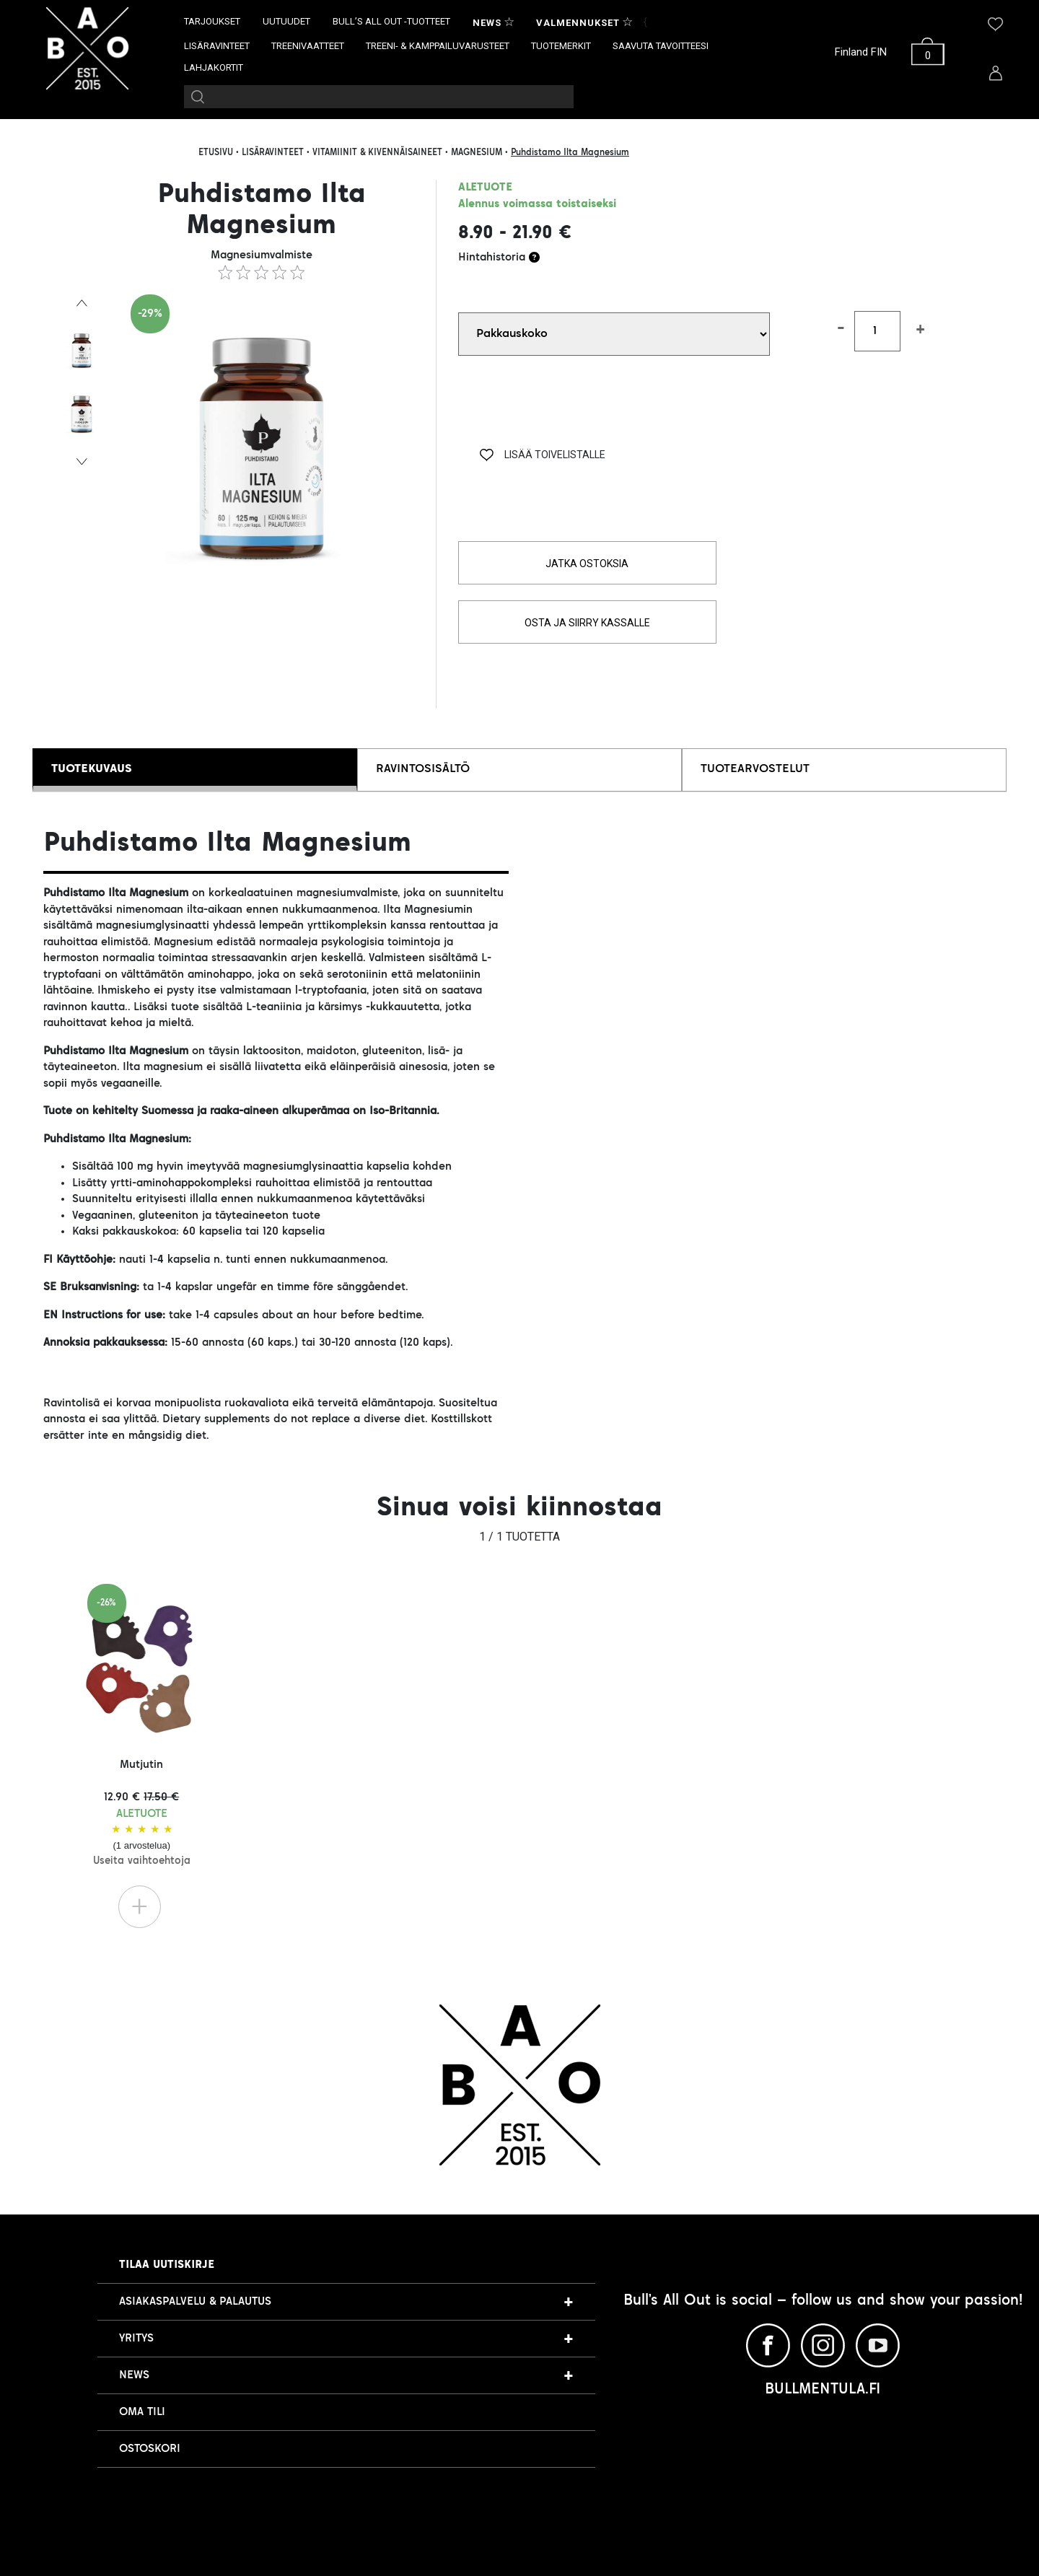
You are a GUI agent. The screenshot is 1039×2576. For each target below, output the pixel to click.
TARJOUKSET (212, 21)
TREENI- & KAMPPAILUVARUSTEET (437, 45)
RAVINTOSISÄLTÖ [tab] (423, 769)
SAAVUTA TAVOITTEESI (661, 45)
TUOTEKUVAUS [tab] (91, 769)
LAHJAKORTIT (213, 67)
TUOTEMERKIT (561, 45)
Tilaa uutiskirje (166, 2264)
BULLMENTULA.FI (822, 2390)
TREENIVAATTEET (307, 45)
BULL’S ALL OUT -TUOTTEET (391, 21)
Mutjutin (142, 1812)
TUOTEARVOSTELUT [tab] (755, 769)
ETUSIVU (215, 153)
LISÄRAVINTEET (217, 45)
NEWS (134, 2375)
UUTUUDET (286, 21)
